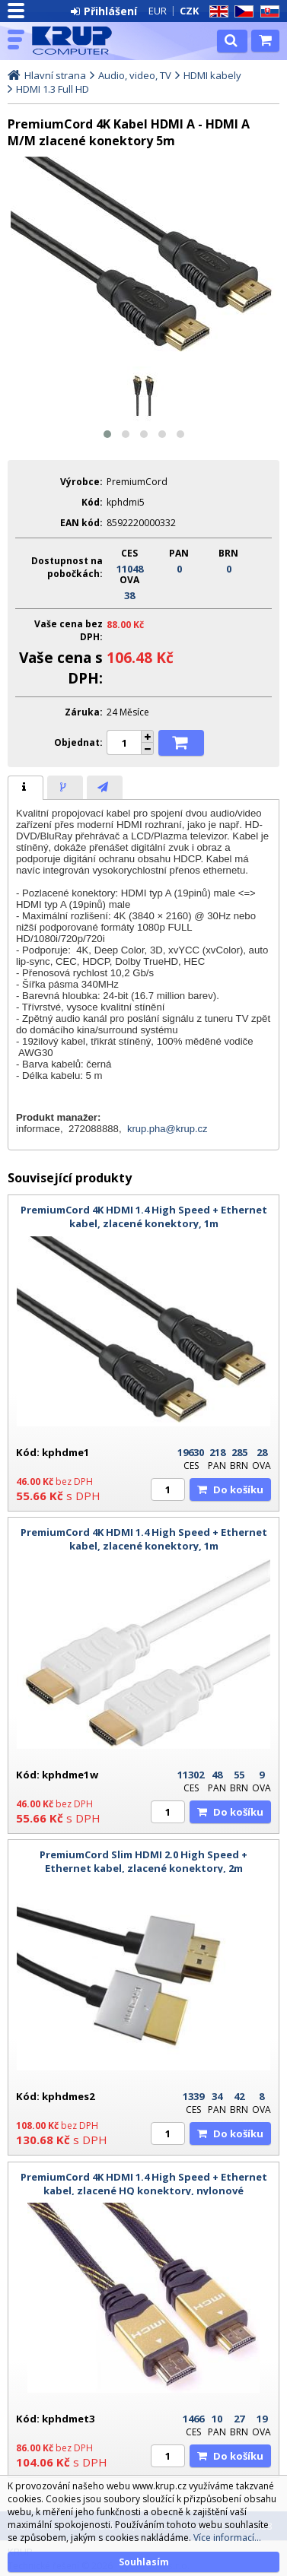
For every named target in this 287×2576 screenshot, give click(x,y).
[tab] (25, 788)
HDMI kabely (212, 75)
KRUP (77, 40)
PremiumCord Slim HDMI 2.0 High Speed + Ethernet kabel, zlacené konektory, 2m (143, 1861)
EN (216, 11)
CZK (189, 10)
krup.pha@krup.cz (167, 1128)
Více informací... (227, 2537)
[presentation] (25, 787)
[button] (107, 434)
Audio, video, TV (134, 75)
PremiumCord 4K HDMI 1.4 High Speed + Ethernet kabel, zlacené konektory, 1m (144, 1216)
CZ (241, 11)
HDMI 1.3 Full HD (52, 89)
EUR (157, 10)
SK (267, 11)
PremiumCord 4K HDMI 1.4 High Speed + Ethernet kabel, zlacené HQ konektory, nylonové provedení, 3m (144, 2190)
